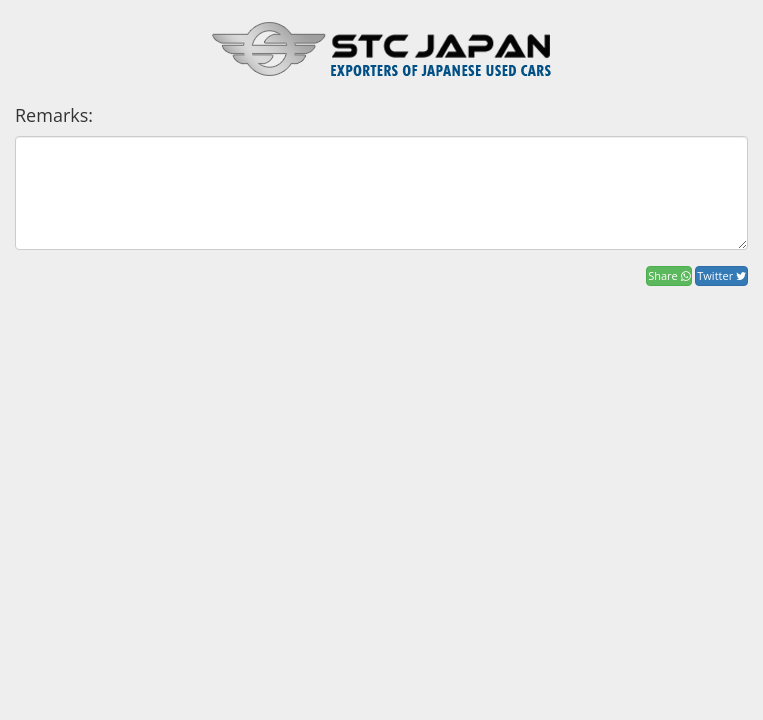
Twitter (721, 275)
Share (668, 275)
